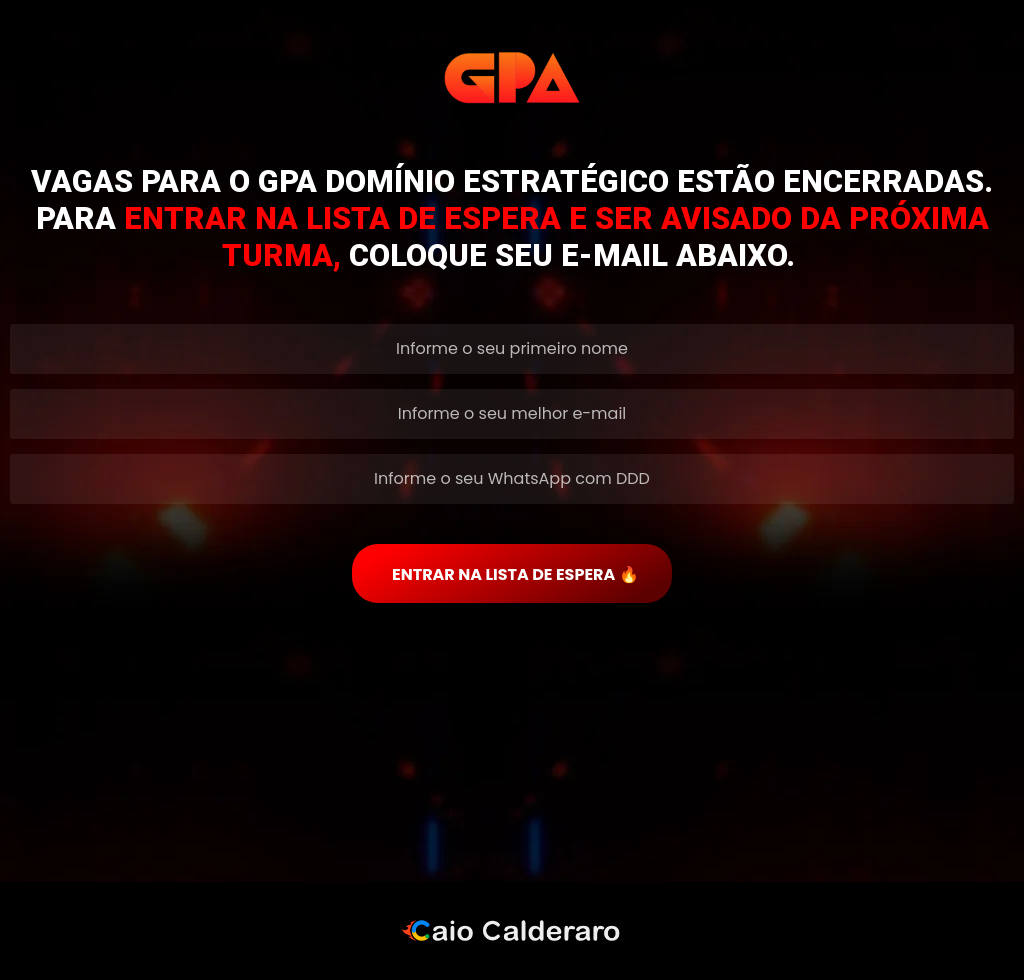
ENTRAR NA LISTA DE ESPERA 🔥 (515, 574)
